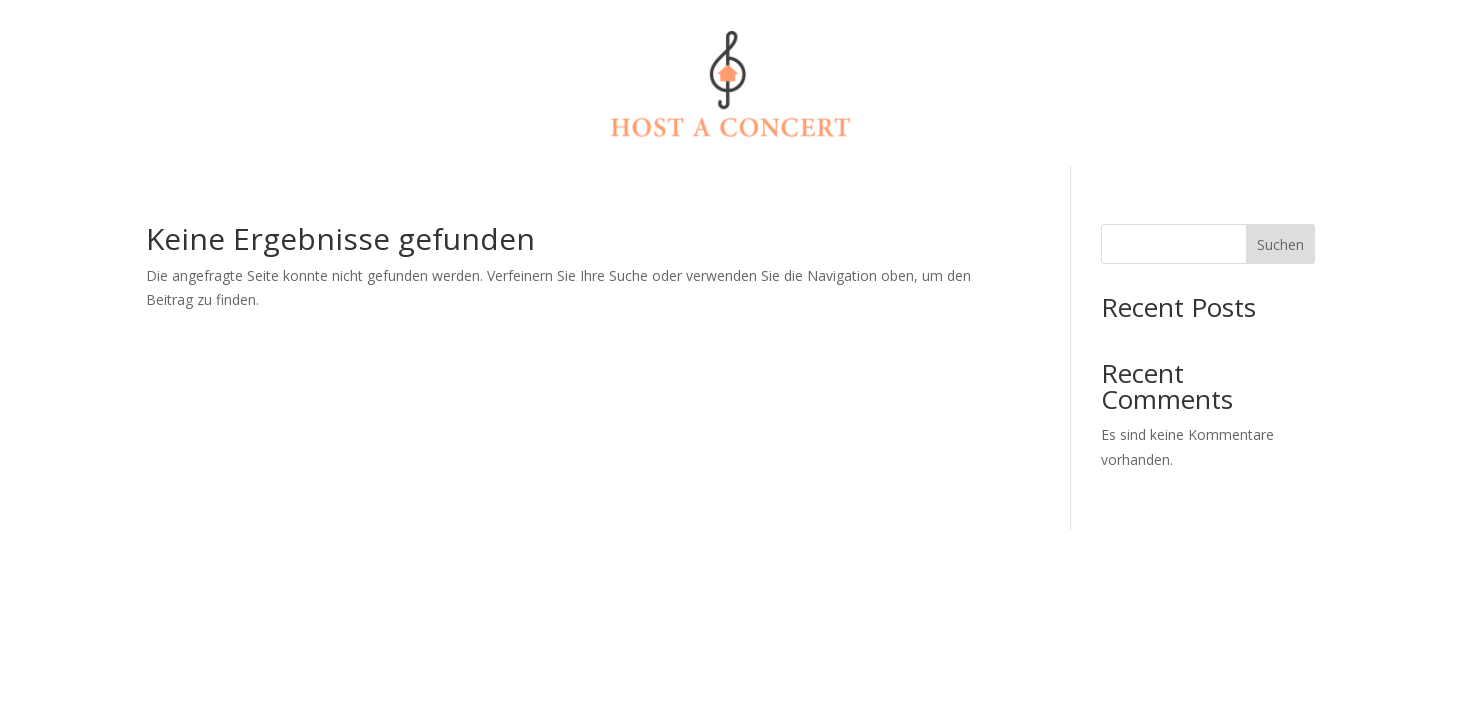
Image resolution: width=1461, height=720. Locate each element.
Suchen (1280, 244)
